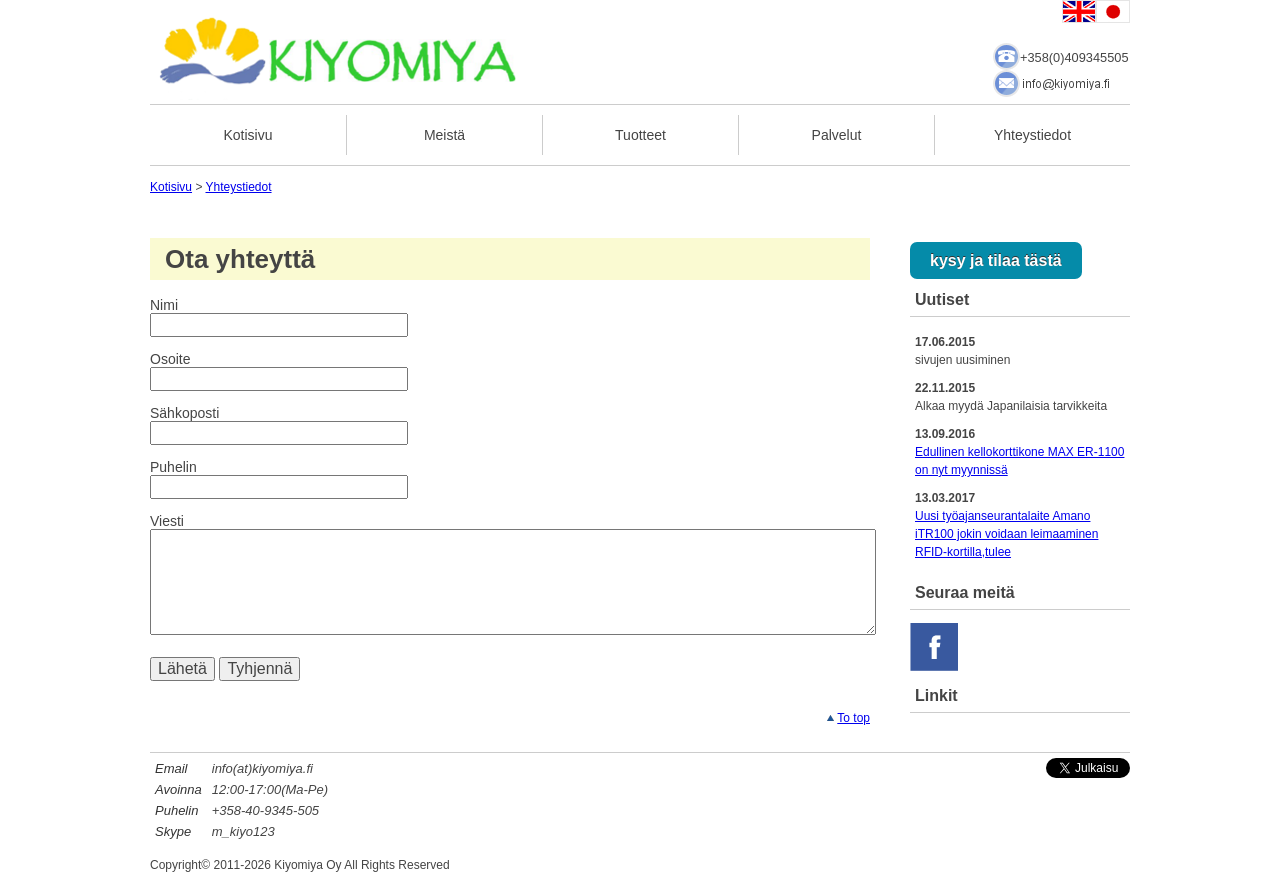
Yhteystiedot (1032, 135)
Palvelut (837, 135)
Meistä (444, 135)
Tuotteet (640, 135)
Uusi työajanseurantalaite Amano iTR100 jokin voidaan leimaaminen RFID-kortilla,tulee (1006, 534)
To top (853, 718)
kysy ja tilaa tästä (996, 260)
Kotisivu (247, 135)
